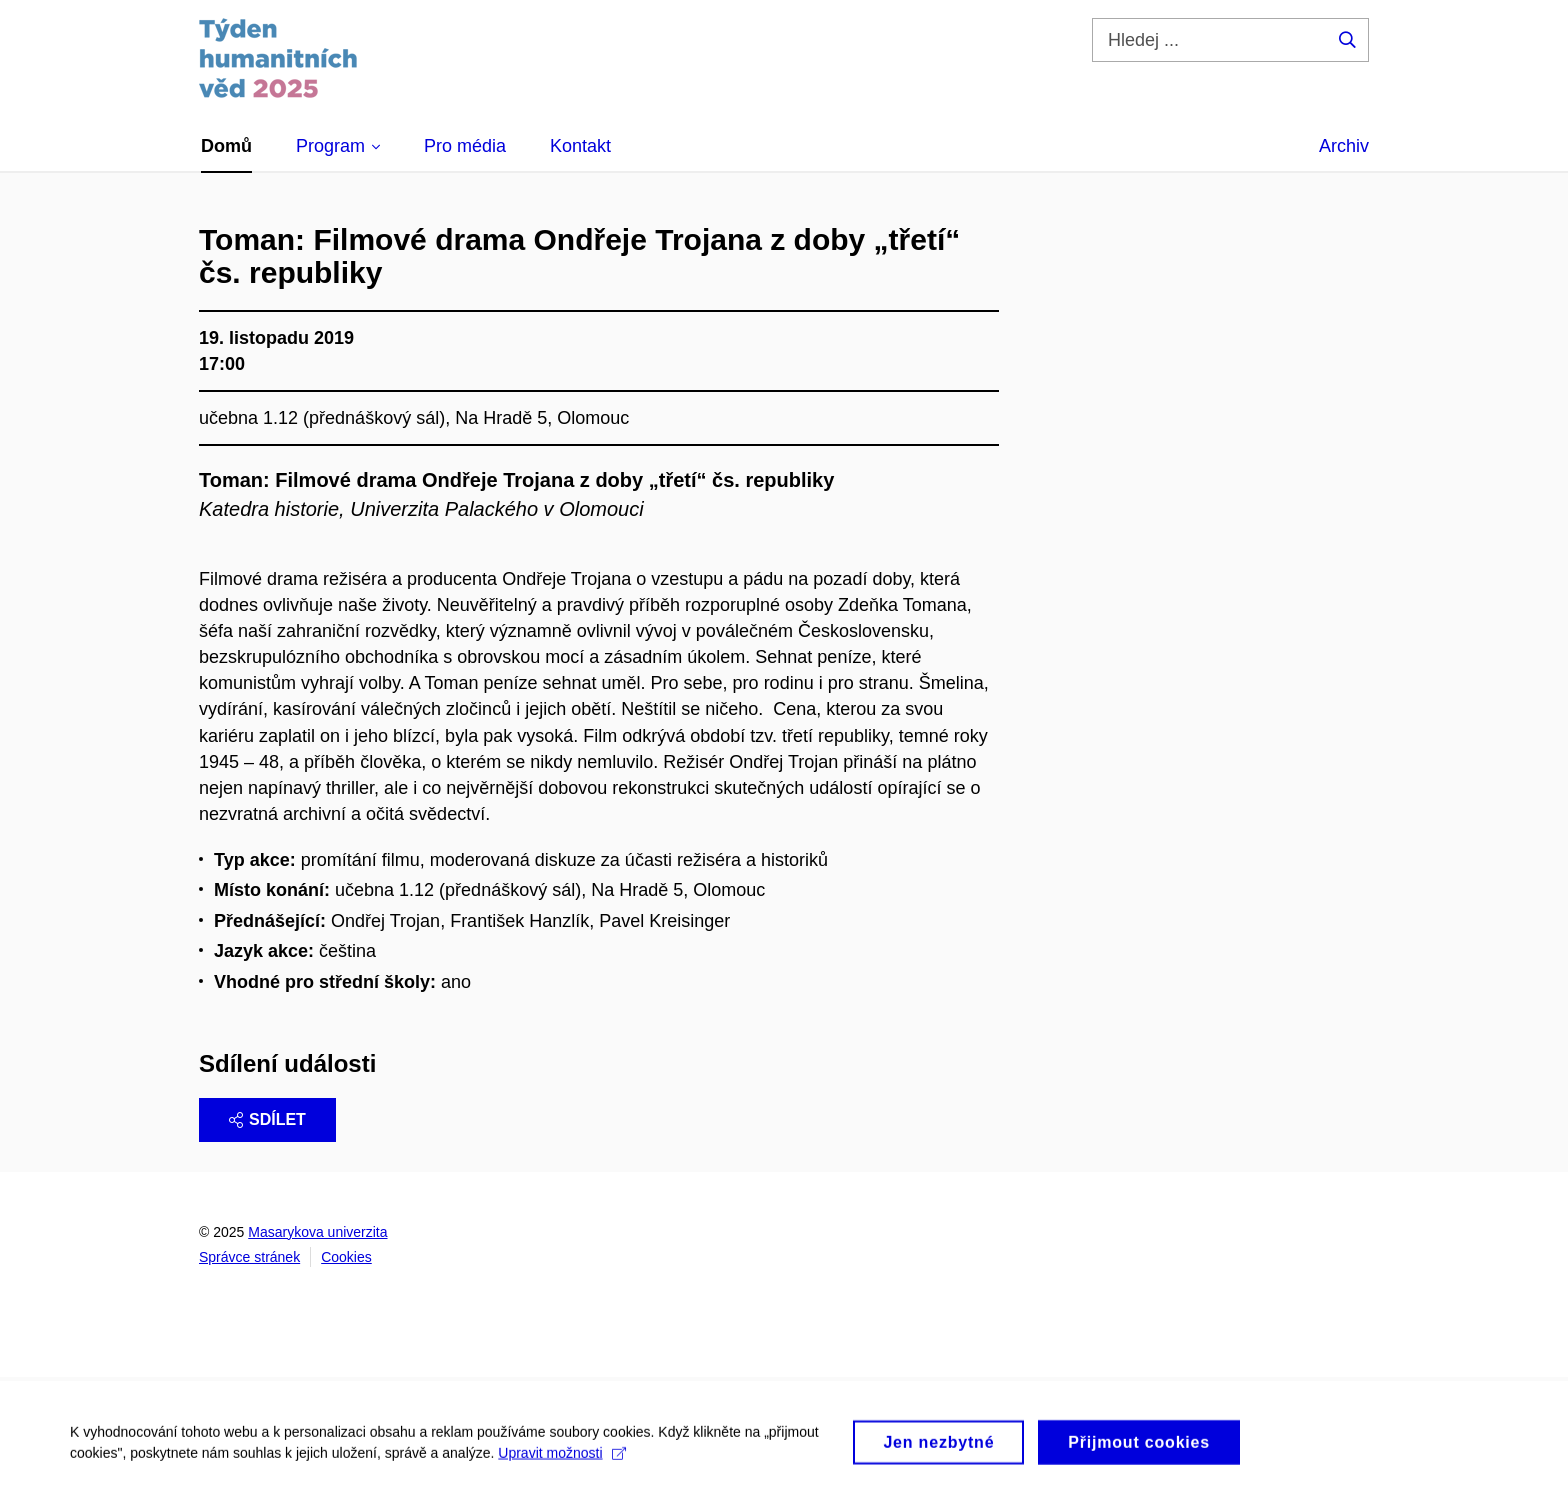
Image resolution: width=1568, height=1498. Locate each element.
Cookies (346, 1257)
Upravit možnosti (561, 1459)
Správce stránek (249, 1257)
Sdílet (267, 1119)
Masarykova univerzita (317, 1232)
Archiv (1344, 146)
